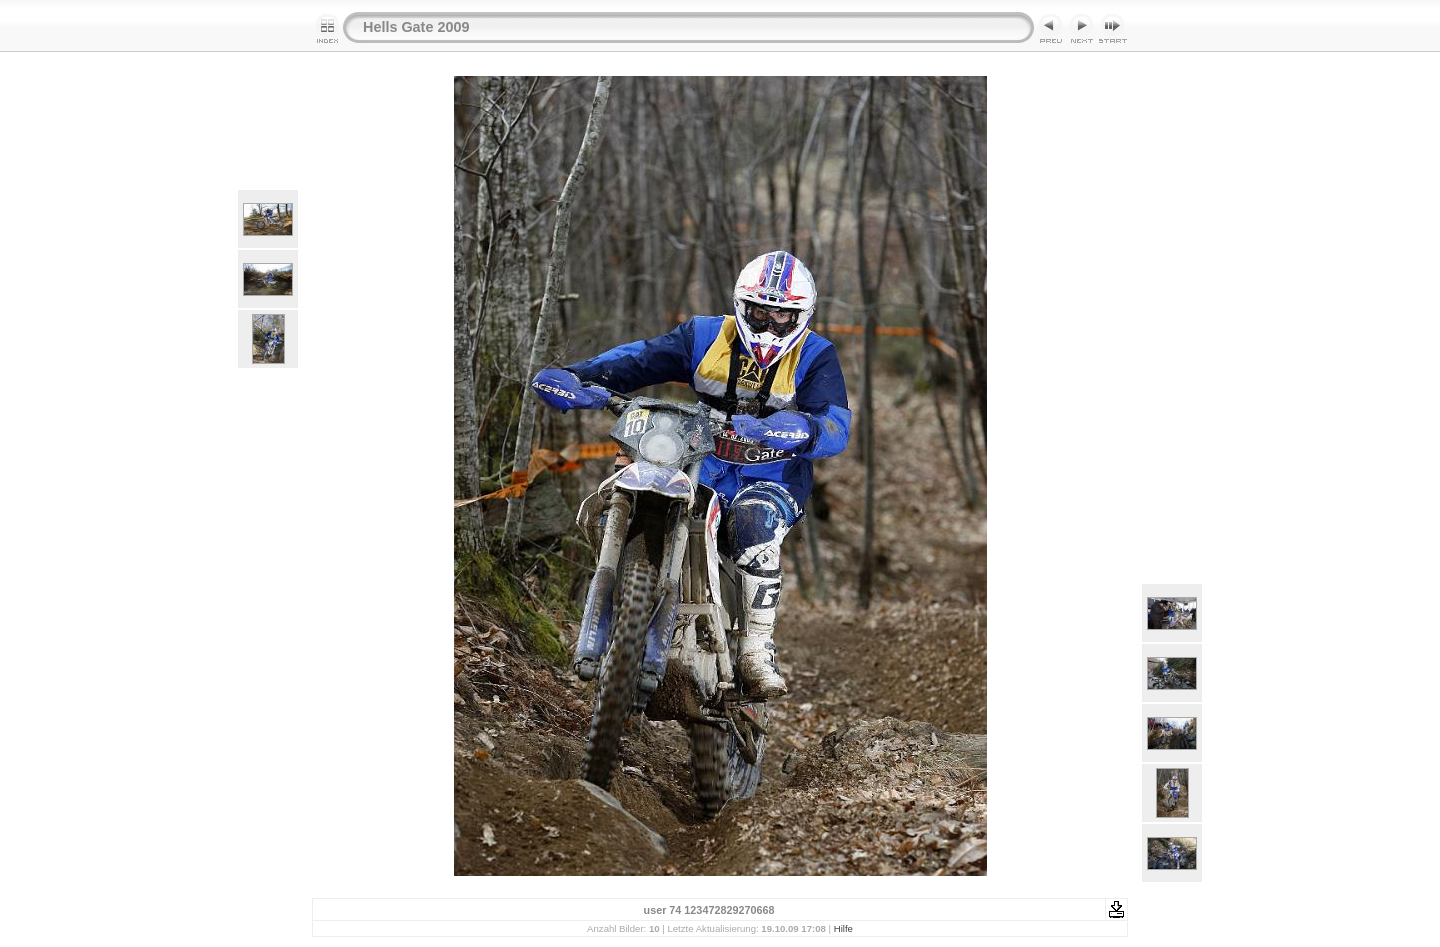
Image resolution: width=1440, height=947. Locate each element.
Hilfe (843, 928)
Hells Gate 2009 (416, 27)
